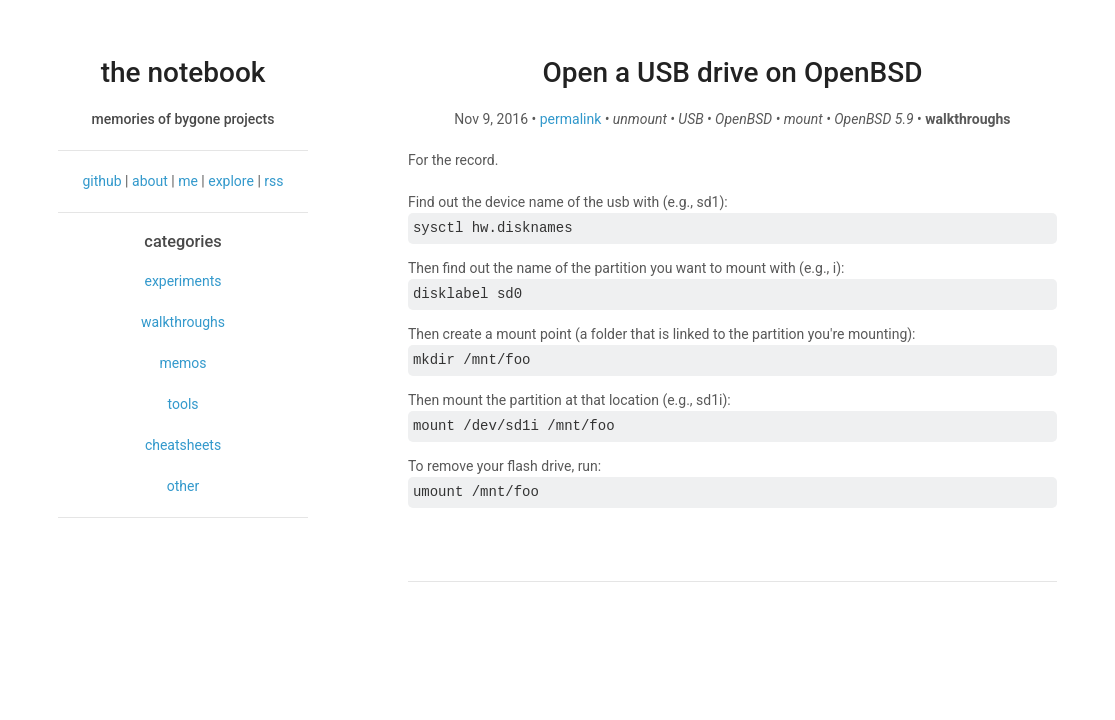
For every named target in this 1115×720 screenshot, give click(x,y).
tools (182, 404)
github (102, 181)
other (183, 486)
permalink (571, 119)
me (188, 181)
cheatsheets (183, 445)
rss (273, 181)
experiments (182, 281)
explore (231, 181)
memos (182, 363)
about (150, 181)
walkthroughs (183, 322)
